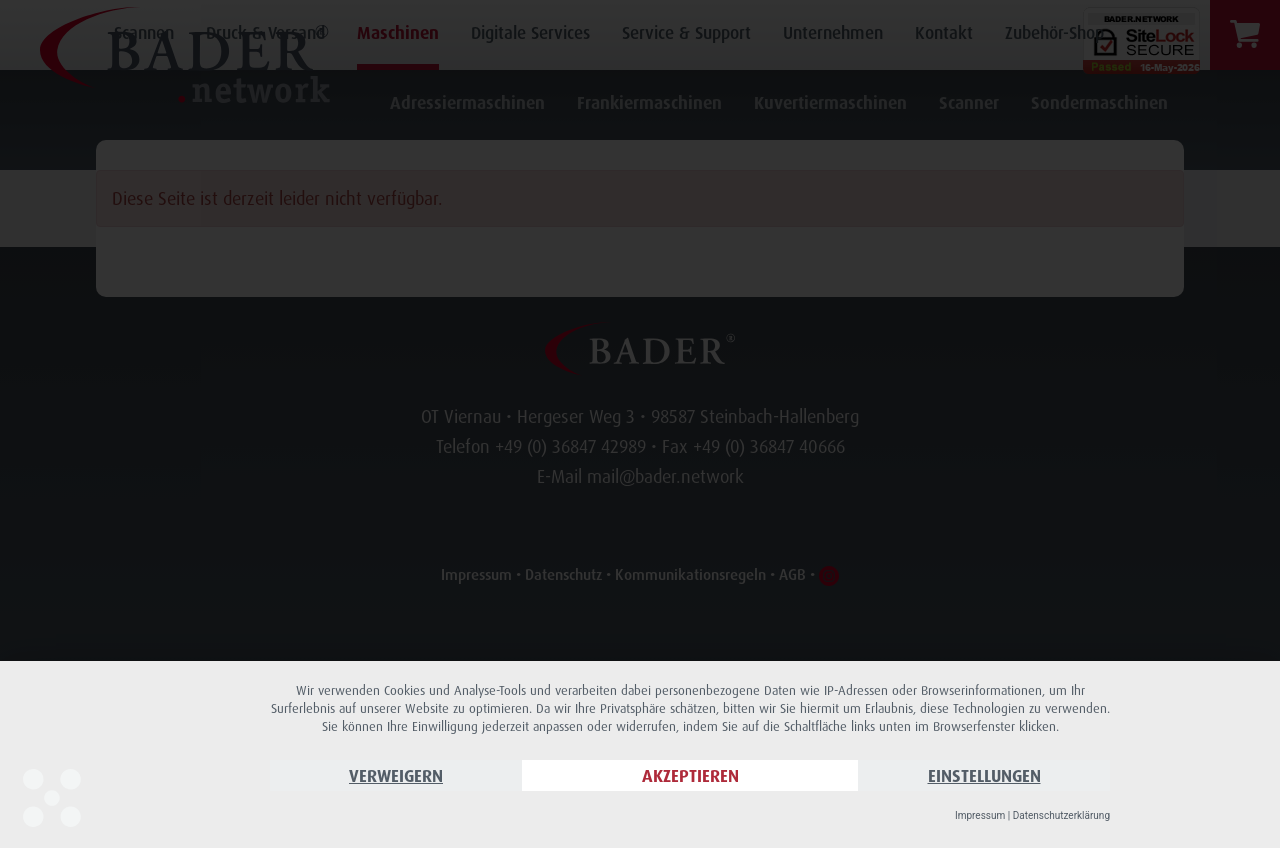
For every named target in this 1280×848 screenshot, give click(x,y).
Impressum (980, 815)
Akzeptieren (690, 775)
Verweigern (396, 775)
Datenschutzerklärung (1061, 815)
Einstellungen (984, 775)
